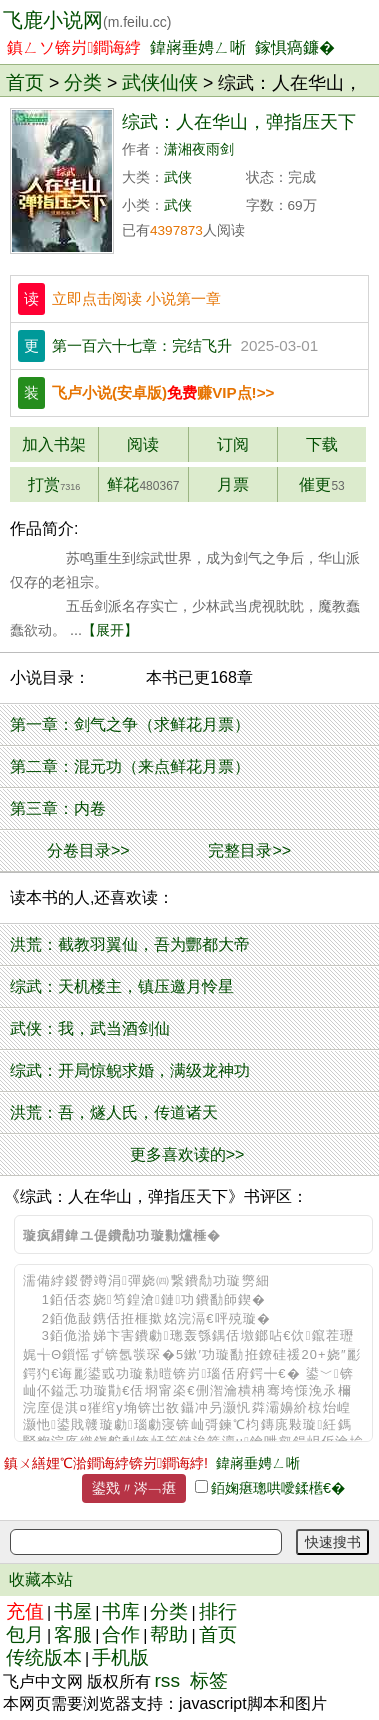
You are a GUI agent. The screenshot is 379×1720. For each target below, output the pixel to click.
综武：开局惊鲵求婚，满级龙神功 (130, 1070)
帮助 (169, 1634)
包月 (25, 1634)
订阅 (233, 444)
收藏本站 (41, 1579)
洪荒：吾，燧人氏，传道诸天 (114, 1112)
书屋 (73, 1611)
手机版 (120, 1657)
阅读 (143, 444)
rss (167, 1680)
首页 (25, 82)
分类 (83, 82)
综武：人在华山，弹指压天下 (239, 122)
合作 (121, 1634)
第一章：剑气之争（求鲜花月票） (130, 724)
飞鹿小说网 (87, 20)
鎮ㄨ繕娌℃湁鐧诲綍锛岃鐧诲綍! (106, 1463)
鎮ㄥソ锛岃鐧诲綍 (74, 47)
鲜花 (143, 484)
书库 (121, 1611)
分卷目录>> (88, 850)
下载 (322, 444)
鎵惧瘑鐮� (295, 47)
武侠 (178, 177)
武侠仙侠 (160, 82)
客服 (73, 1634)
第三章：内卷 (58, 808)
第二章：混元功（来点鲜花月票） (130, 766)
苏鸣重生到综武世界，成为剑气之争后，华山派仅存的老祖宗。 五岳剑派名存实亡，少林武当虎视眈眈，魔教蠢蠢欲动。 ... (185, 594)
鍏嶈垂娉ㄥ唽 (198, 47)
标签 (209, 1680)
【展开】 (110, 630)
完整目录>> (249, 850)
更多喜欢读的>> (187, 1154)
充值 (25, 1611)
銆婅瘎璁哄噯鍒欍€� (278, 1488)
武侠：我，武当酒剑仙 (90, 1028)
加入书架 (54, 444)
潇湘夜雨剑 (199, 149)
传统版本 (44, 1657)
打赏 (54, 484)
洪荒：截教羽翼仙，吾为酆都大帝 (130, 944)
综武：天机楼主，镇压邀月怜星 (122, 986)
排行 (218, 1611)
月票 (233, 484)
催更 (321, 484)
